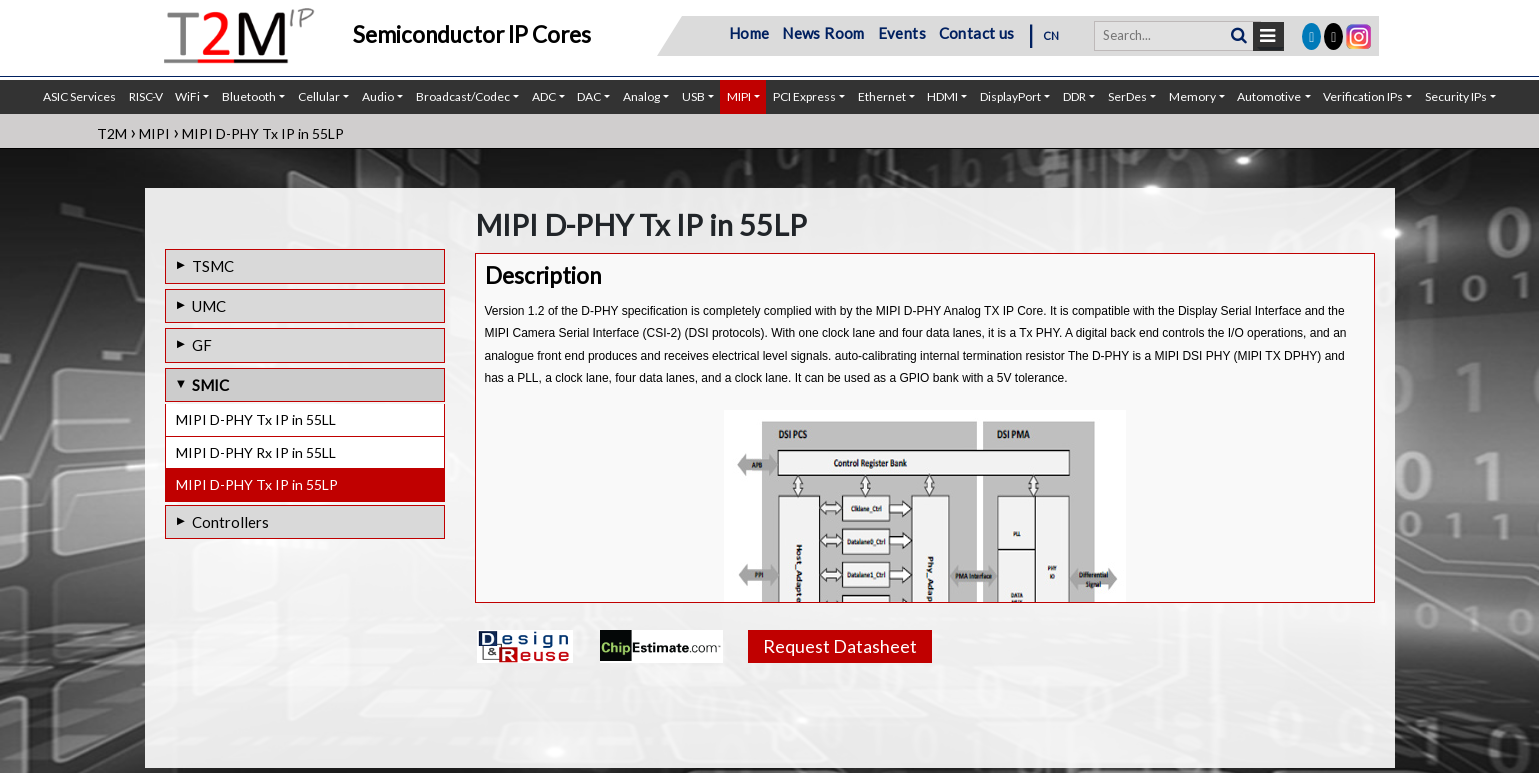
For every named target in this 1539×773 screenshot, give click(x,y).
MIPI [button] (739, 96)
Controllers (230, 522)
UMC (209, 306)
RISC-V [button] (146, 96)
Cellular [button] (319, 96)
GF (202, 345)
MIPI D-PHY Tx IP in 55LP (257, 484)
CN (1051, 35)
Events (902, 33)
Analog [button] (641, 96)
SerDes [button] (1127, 96)
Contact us (977, 33)
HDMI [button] (942, 96)
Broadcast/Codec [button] (463, 96)
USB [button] (693, 96)
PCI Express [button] (804, 96)
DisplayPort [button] (1010, 96)
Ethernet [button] (882, 96)
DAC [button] (589, 96)
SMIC (210, 385)
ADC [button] (544, 96)
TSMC (213, 266)
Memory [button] (1192, 96)
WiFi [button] (187, 96)
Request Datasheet (840, 646)
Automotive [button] (1269, 96)
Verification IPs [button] (1363, 96)
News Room (823, 33)
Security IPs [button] (1456, 96)
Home (749, 33)
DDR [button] (1074, 96)
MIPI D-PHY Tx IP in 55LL (256, 419)
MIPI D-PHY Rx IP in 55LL (256, 452)
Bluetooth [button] (249, 96)
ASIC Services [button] (79, 96)
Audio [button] (378, 96)
